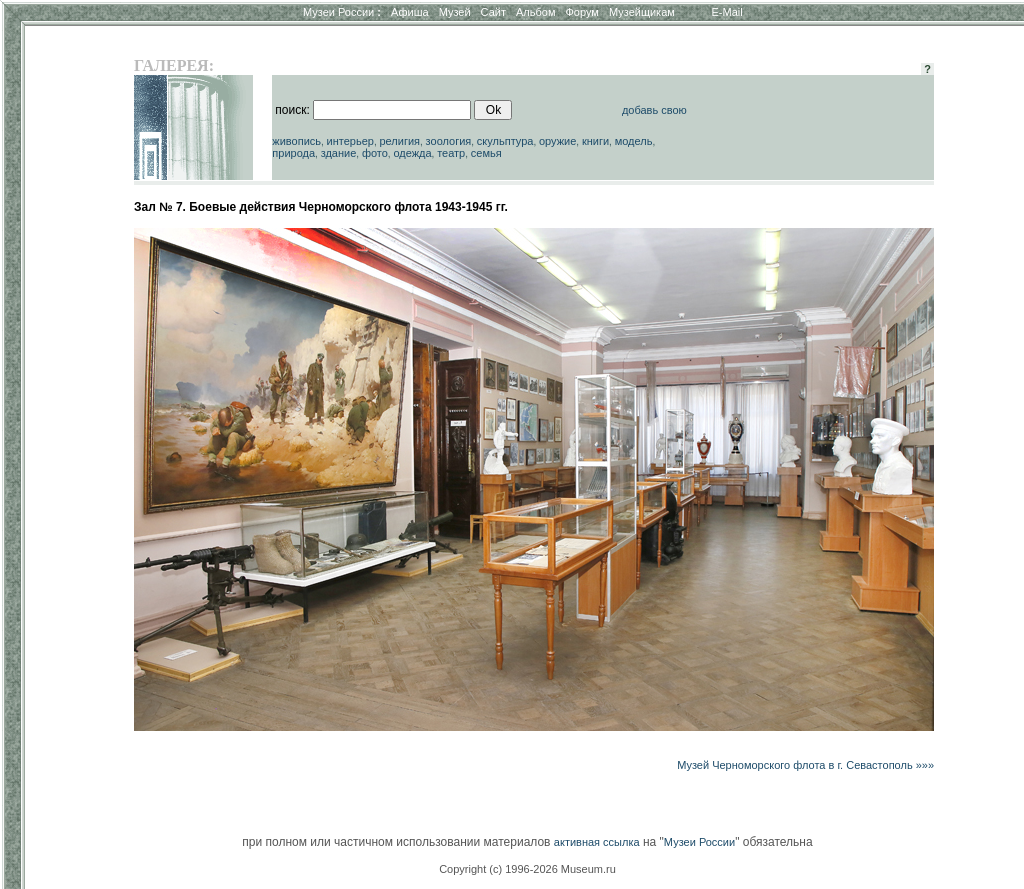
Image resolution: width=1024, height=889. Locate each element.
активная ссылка (597, 842)
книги (595, 141)
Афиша (410, 12)
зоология (449, 141)
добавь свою (654, 110)
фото (375, 153)
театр (451, 153)
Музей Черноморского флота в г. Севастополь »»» (805, 765)
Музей (455, 12)
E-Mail (727, 12)
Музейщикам (642, 12)
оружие (557, 141)
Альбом (535, 12)
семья (486, 153)
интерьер (350, 141)
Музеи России (342, 12)
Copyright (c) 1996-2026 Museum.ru (527, 869)
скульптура (505, 141)
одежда (412, 153)
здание (339, 153)
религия (399, 141)
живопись (296, 141)
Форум (581, 12)
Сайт (493, 12)
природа (293, 153)
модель (634, 141)
